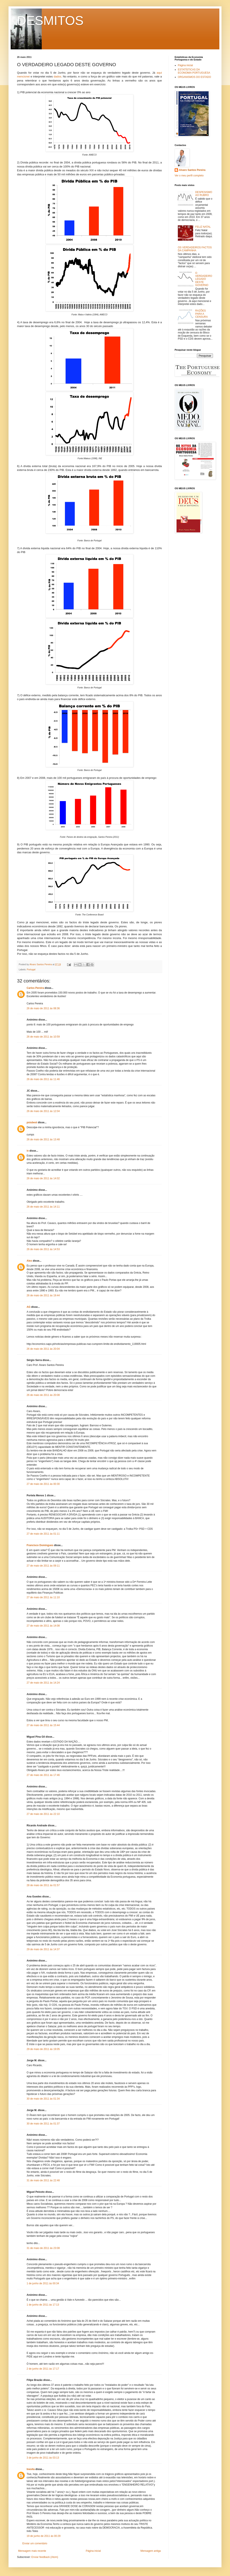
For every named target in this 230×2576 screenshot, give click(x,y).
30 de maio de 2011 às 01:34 (43, 2098)
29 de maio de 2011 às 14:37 (43, 1949)
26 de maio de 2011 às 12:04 (43, 1111)
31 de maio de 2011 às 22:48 (43, 2180)
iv (28, 1150)
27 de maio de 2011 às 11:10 (43, 1597)
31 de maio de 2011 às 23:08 (43, 2248)
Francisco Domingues (40, 1545)
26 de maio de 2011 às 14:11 (43, 1206)
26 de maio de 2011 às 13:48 (43, 1139)
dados (57, 76)
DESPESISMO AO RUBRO (203, 194)
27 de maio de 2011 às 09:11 (43, 1565)
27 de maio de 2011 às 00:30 (43, 1483)
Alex (29, 1260)
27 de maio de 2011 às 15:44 (43, 1725)
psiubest (32, 1122)
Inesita (31, 2469)
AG (28, 1306)
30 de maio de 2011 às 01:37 (43, 2123)
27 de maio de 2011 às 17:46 (43, 1775)
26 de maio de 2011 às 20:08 (43, 1395)
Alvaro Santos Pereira (192, 170)
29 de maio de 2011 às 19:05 (43, 2049)
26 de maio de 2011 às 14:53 (43, 1249)
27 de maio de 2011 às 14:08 (43, 1625)
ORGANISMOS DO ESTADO (194, 77)
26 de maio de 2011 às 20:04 (43, 1348)
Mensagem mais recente (32, 2550)
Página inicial (93, 2550)
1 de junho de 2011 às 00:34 (43, 2283)
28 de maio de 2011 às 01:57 (43, 1885)
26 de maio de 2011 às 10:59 (43, 1036)
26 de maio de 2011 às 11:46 (43, 1079)
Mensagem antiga (151, 2550)
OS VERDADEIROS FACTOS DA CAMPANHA (195, 249)
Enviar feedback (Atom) (44, 2557)
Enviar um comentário (34, 2543)
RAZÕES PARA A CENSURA (201, 313)
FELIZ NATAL (203, 226)
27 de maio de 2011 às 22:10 (43, 1814)
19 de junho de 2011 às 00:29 (43, 2536)
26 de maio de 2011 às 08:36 (43, 1008)
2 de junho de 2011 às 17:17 (43, 2368)
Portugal (31, 969)
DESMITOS (50, 20)
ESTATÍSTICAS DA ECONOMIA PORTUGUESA (194, 71)
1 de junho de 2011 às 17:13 (43, 2304)
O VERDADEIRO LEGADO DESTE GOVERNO (203, 279)
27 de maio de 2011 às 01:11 (43, 1533)
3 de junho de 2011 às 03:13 (43, 2457)
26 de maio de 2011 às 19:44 (43, 1295)
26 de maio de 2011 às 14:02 (43, 1178)
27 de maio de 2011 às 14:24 (43, 1682)
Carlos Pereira (35, 987)
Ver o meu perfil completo (189, 175)
